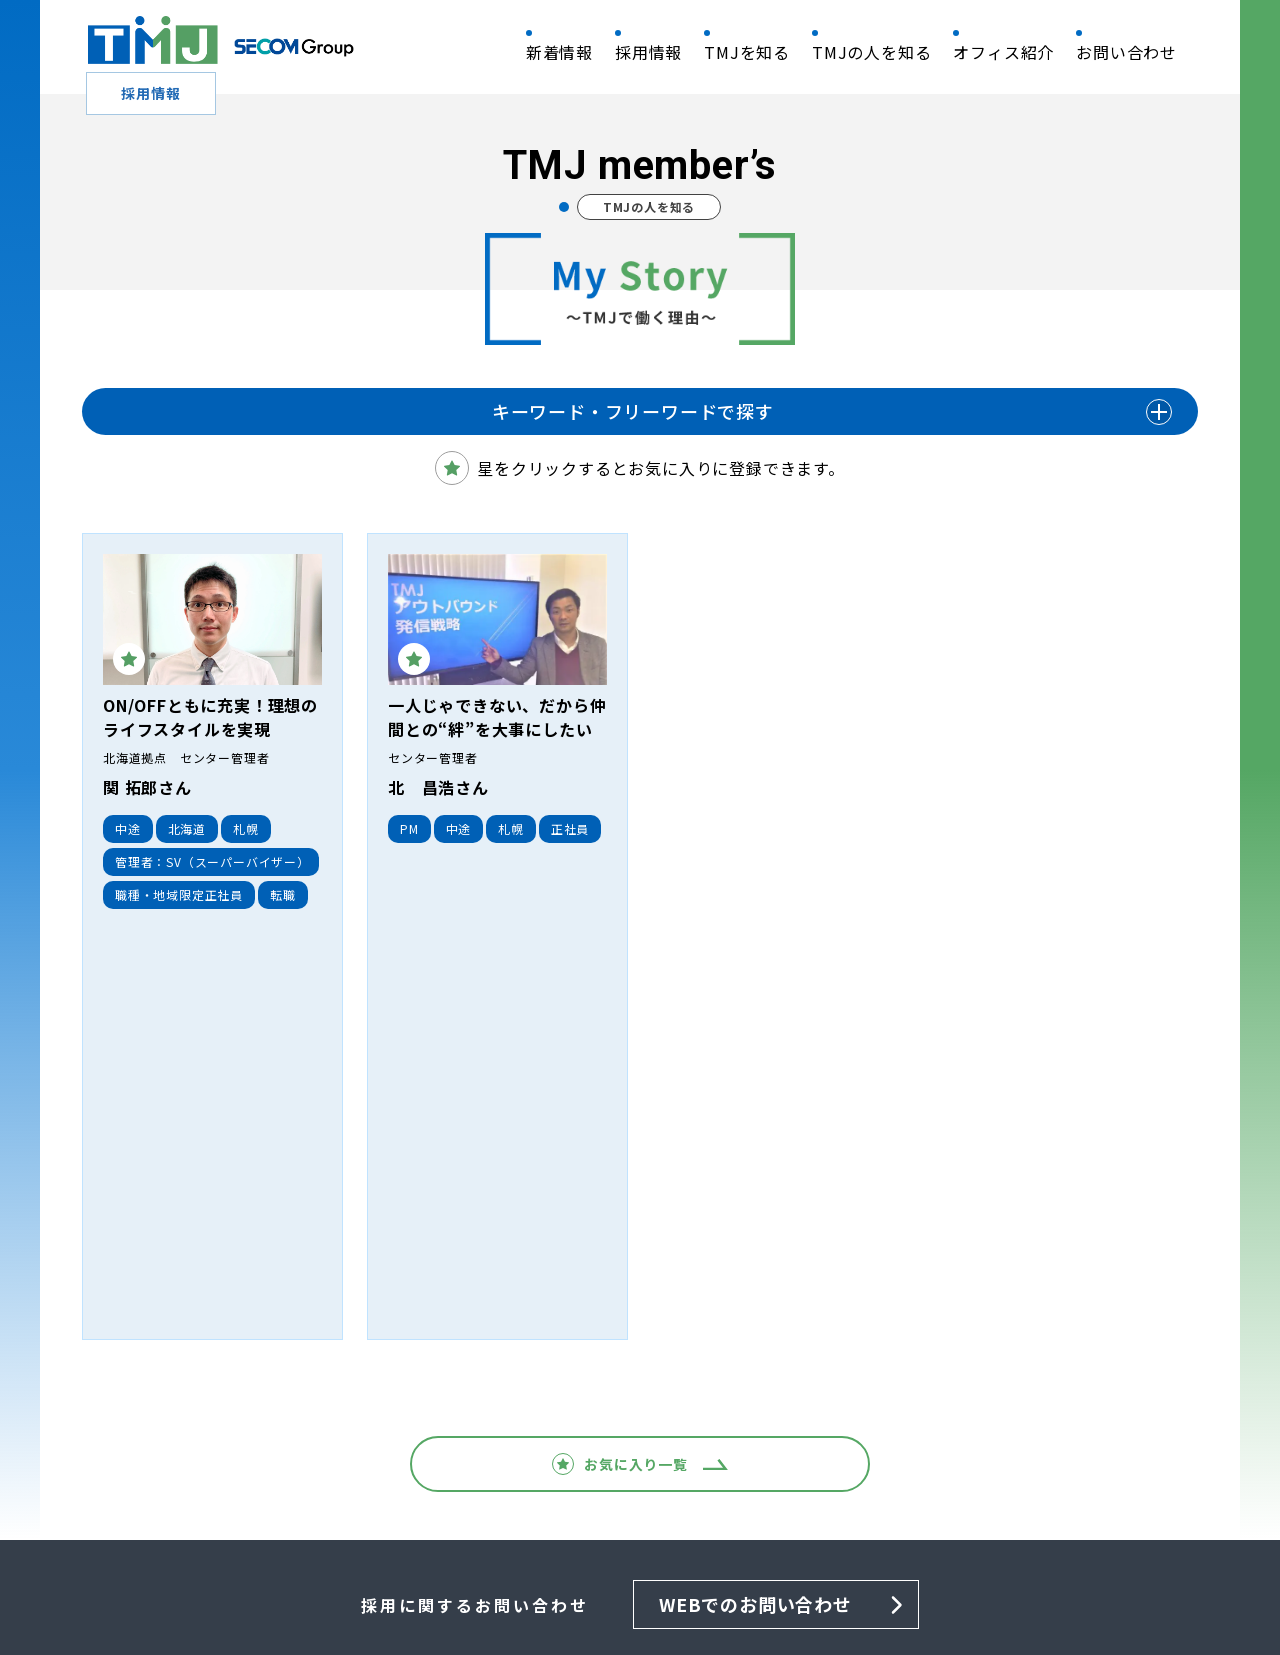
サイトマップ (1146, 1581)
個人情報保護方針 (453, 1581)
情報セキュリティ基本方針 (289, 1581)
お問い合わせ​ (1126, 52)
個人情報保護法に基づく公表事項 (636, 1581)
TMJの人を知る (871, 52)
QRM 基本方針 (135, 1581)
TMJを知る (747, 52)
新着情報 (559, 52)
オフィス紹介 (1003, 52)
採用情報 (648, 52)
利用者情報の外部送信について (982, 1581)
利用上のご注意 (813, 1581)
